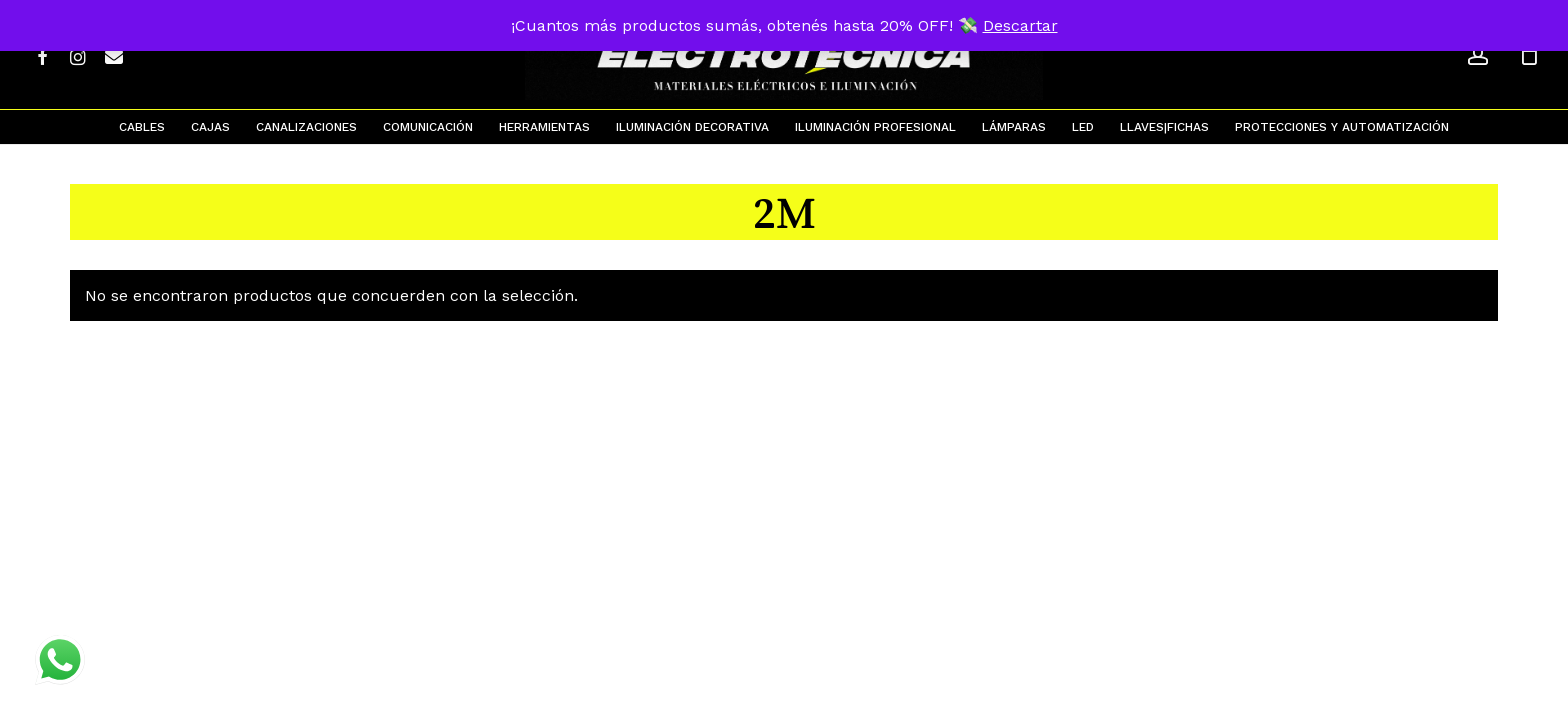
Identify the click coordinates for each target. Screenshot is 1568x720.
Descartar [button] (1020, 25)
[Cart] (1529, 55)
